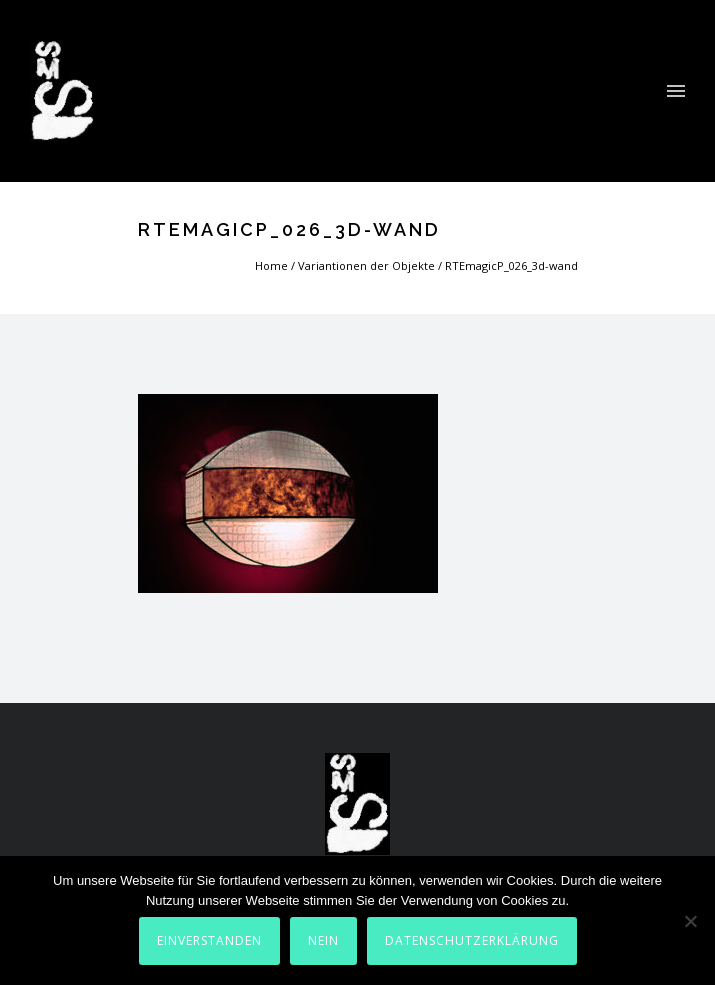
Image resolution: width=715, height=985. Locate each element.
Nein (323, 940)
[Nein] (690, 921)
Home (271, 265)
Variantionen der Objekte (366, 265)
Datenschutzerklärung (472, 940)
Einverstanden (209, 940)
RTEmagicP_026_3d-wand (511, 265)
